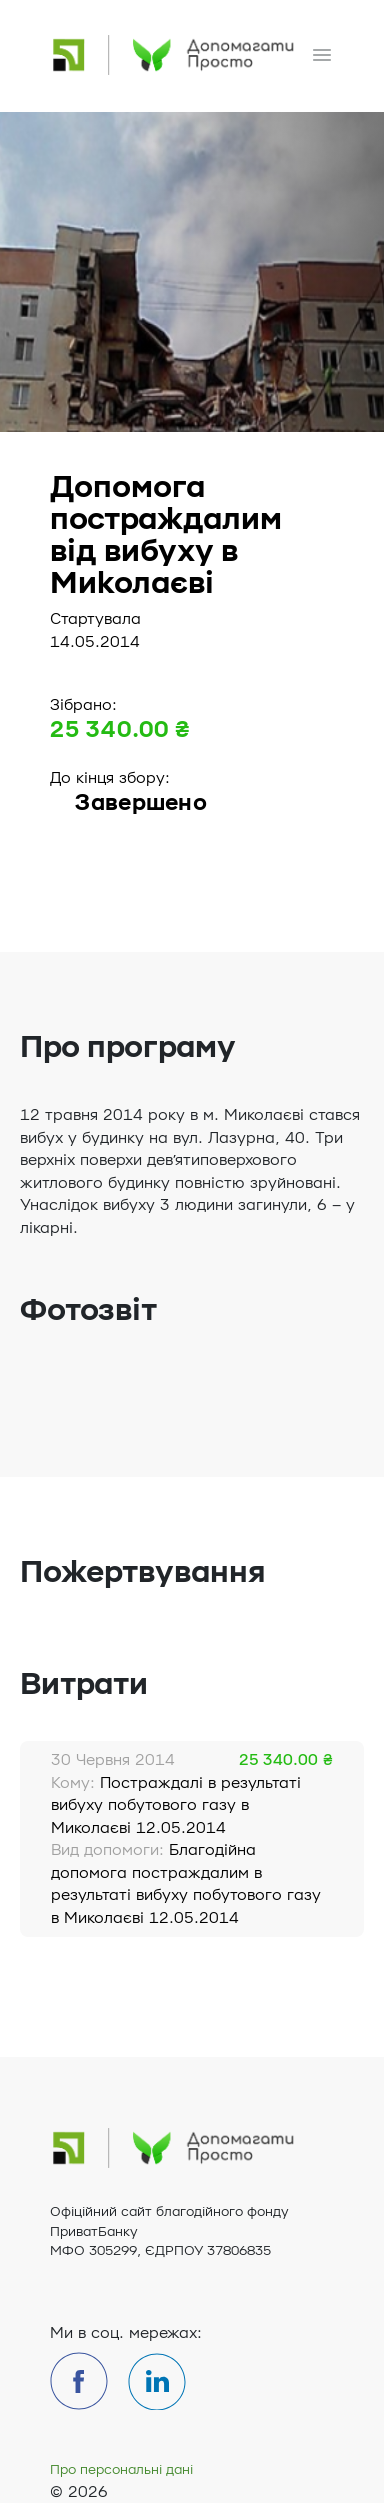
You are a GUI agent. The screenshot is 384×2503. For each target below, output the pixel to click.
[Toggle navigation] (322, 55)
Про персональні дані (121, 2470)
